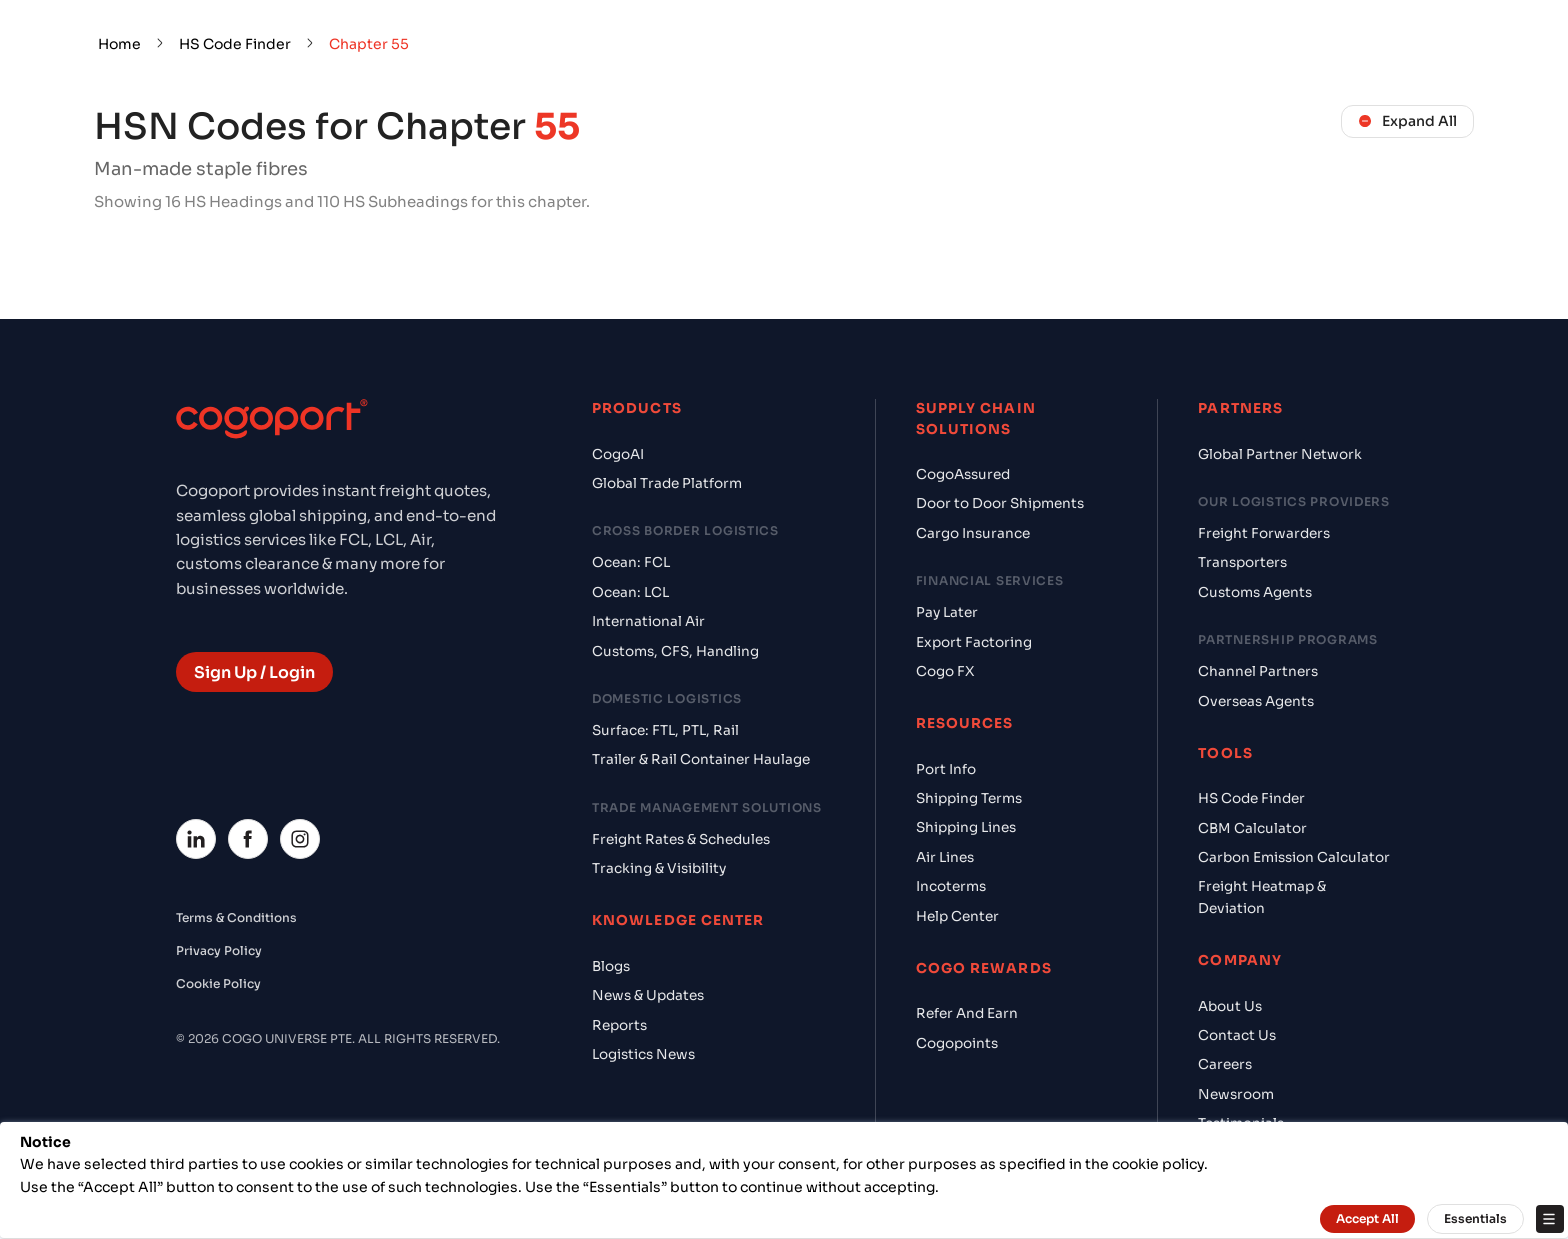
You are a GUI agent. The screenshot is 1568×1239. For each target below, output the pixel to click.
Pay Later (947, 612)
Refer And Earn (967, 1013)
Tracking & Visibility (659, 868)
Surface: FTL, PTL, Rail (665, 730)
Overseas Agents (1256, 701)
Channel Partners (1258, 671)
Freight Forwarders (1264, 533)
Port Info (946, 769)
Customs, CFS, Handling (675, 651)
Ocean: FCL (631, 562)
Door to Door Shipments (1000, 503)
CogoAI (618, 454)
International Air (648, 621)
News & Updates (648, 995)
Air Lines (945, 857)
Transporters (1242, 562)
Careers (1225, 1064)
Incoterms (951, 886)
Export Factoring (974, 642)
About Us (1230, 1006)
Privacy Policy (219, 950)
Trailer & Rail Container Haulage (701, 759)
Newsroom (1236, 1094)
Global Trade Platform (667, 483)
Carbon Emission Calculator (1294, 857)
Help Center (957, 916)
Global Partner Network (1280, 454)
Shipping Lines (966, 827)
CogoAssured (963, 474)
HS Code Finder (235, 44)
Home (119, 44)
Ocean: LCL (630, 592)
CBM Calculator (1252, 828)
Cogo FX (945, 671)
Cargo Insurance (973, 533)
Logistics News (643, 1054)
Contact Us (1237, 1035)
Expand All (1407, 121)
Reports (619, 1025)
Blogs (611, 966)
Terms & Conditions (236, 917)
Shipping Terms (969, 798)
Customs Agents (1255, 592)
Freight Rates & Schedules (681, 839)
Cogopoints (957, 1043)
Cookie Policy (218, 983)
